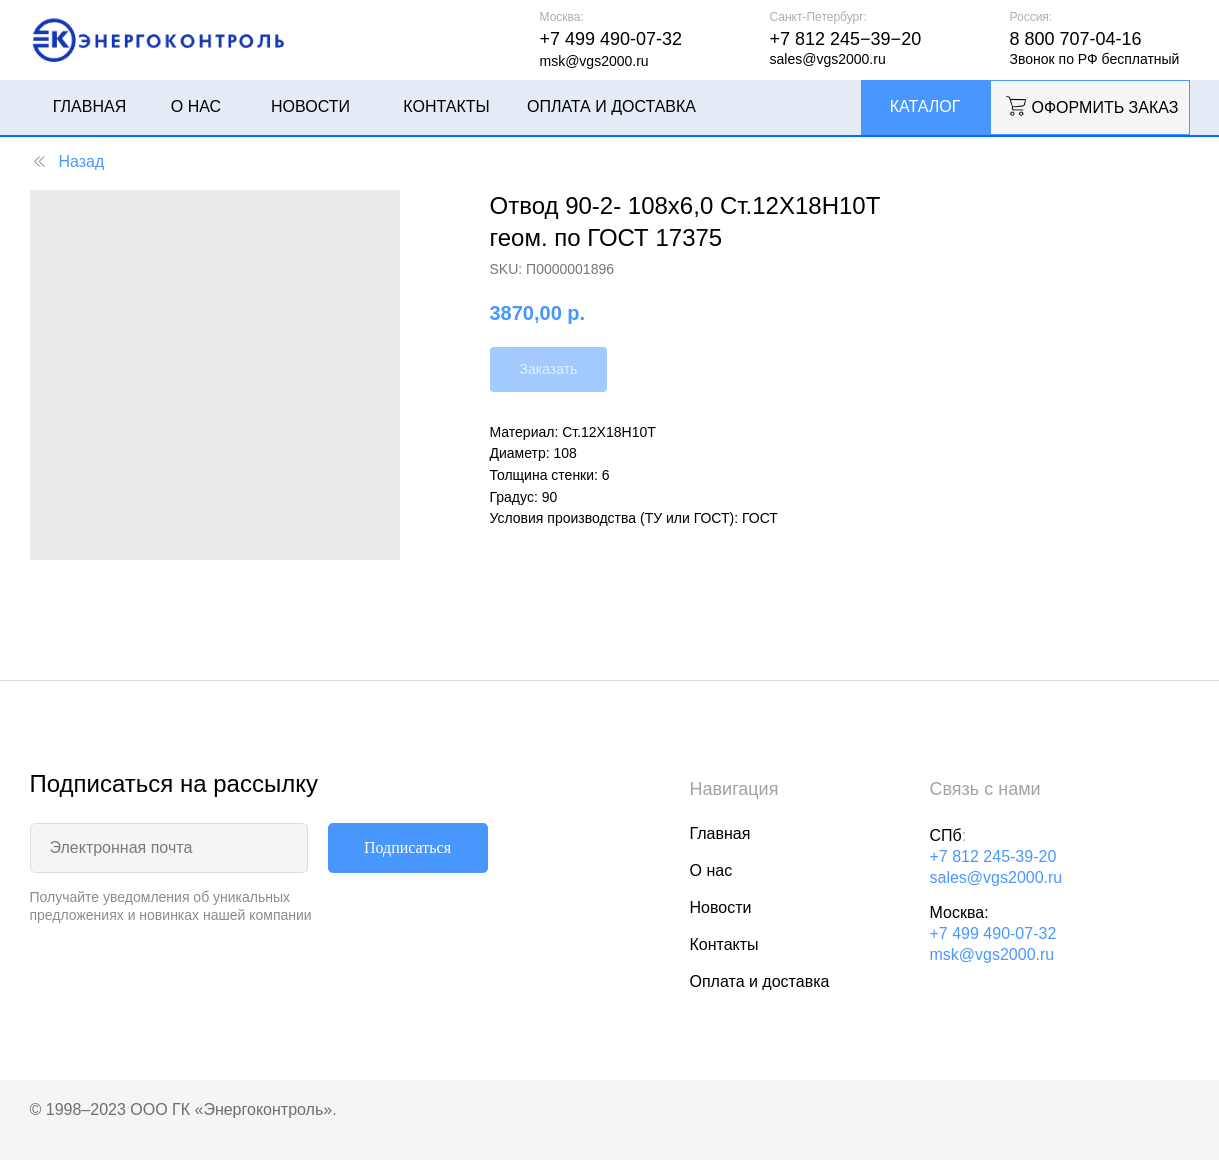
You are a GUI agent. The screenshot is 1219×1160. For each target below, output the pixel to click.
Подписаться (407, 847)
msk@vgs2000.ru (992, 954)
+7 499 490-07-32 (993, 933)
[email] (169, 848)
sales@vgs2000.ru (996, 877)
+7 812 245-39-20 (993, 856)
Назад (67, 161)
